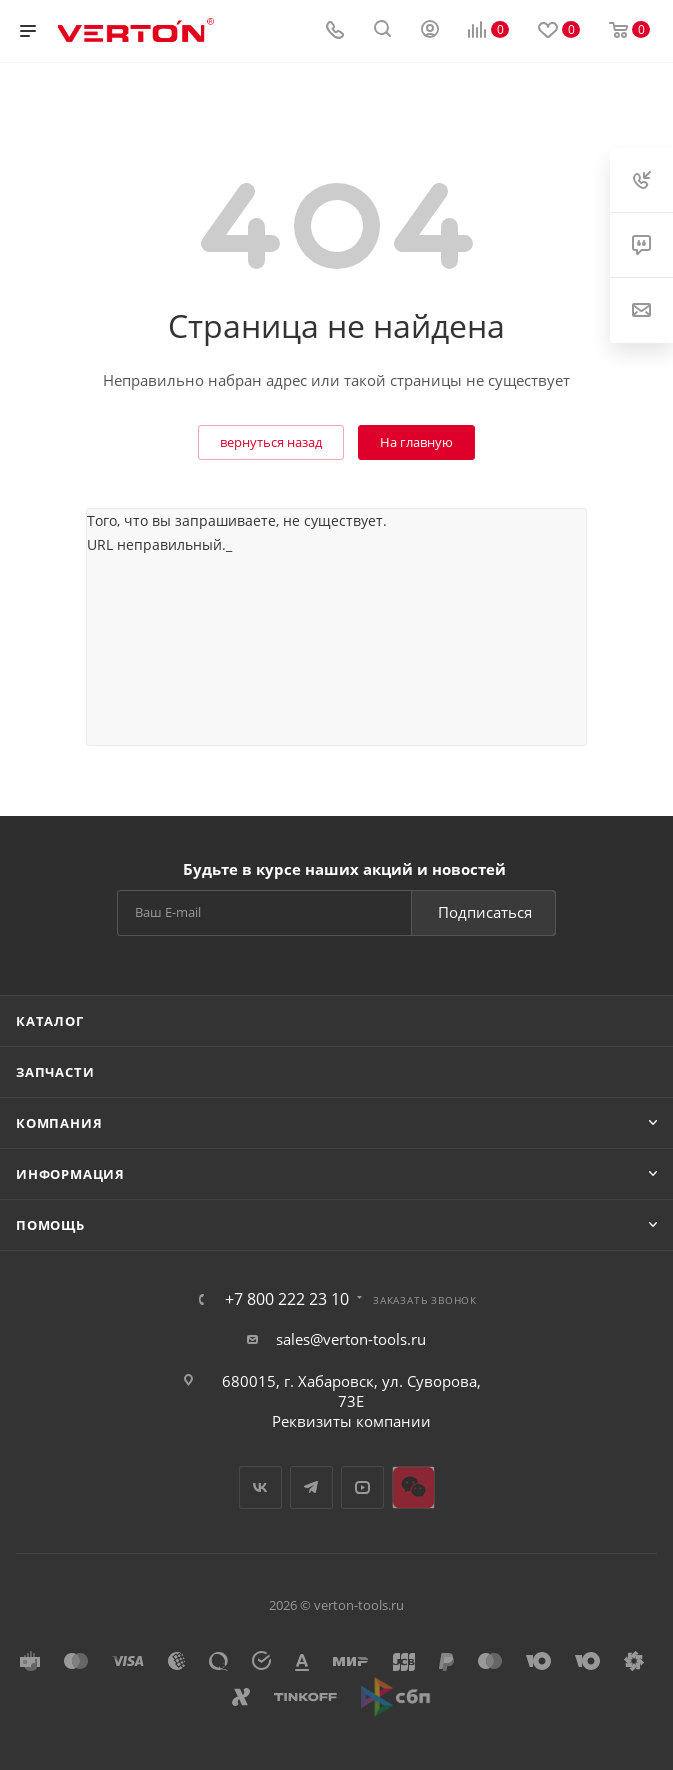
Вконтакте (260, 1487)
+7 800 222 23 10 (287, 1299)
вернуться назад (271, 442)
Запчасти (55, 1072)
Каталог (50, 1021)
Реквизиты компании (351, 1421)
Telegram (311, 1487)
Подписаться (485, 912)
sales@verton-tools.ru (351, 1339)
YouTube (362, 1487)
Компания (59, 1123)
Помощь (50, 1225)
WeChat (413, 1487)
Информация (70, 1174)
